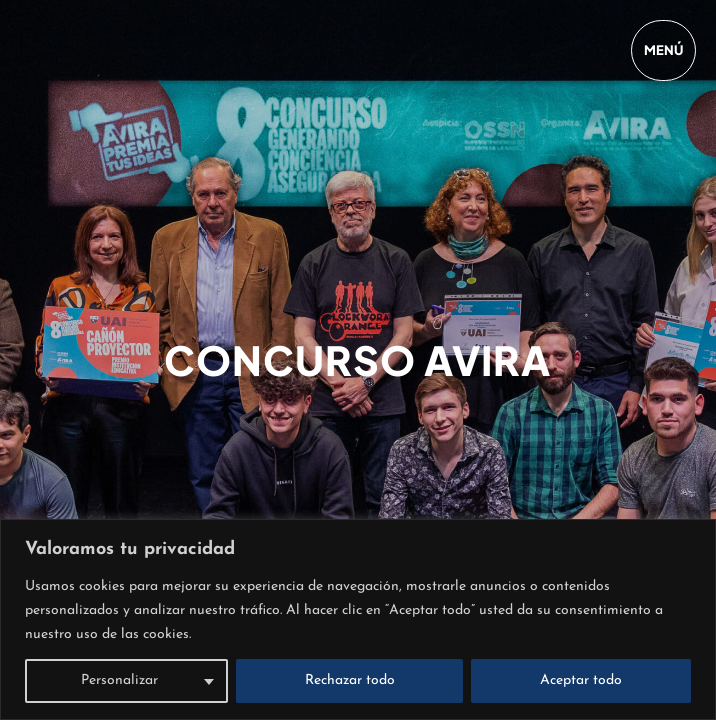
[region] (358, 619)
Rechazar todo (350, 680)
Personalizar (119, 680)
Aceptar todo (581, 680)
